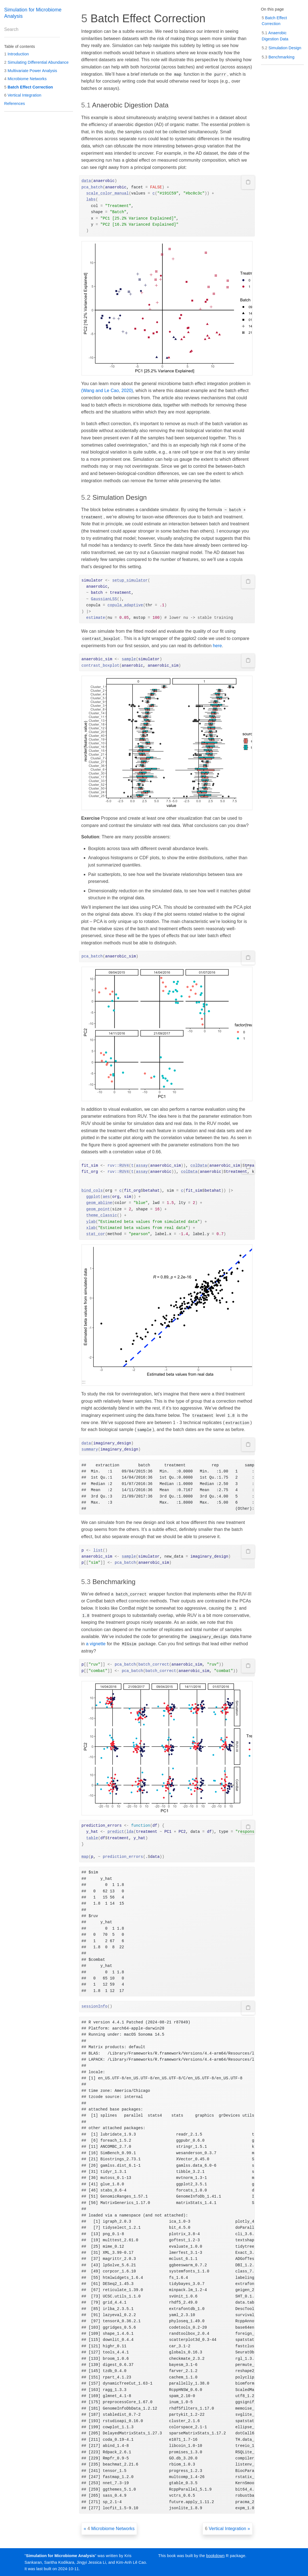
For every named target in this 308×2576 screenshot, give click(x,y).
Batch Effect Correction (28, 87)
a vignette (96, 1643)
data (86, 181)
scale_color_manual (107, 193)
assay (142, 1165)
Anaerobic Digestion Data (275, 36)
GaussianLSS (104, 599)
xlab (91, 1228)
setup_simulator (130, 580)
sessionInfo (95, 2006)
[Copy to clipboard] (248, 182)
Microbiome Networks (25, 79)
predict (115, 1831)
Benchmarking (278, 57)
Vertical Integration (22, 95)
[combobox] (32, 29)
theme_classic (101, 1215)
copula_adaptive (125, 605)
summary (90, 1449)
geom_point (98, 1209)
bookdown (215, 2555)
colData (198, 1165)
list (98, 1550)
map (85, 1857)
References (14, 103)
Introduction (16, 54)
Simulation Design (281, 48)
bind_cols (92, 1190)
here (217, 645)
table (92, 1838)
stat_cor (95, 1234)
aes (106, 1197)
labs (91, 199)
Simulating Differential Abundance (36, 62)
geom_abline (99, 1203)
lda (130, 1831)
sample (129, 659)
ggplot (93, 1197)
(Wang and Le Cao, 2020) (107, 390)
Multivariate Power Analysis (30, 70)
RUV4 (124, 1165)
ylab (91, 1222)
